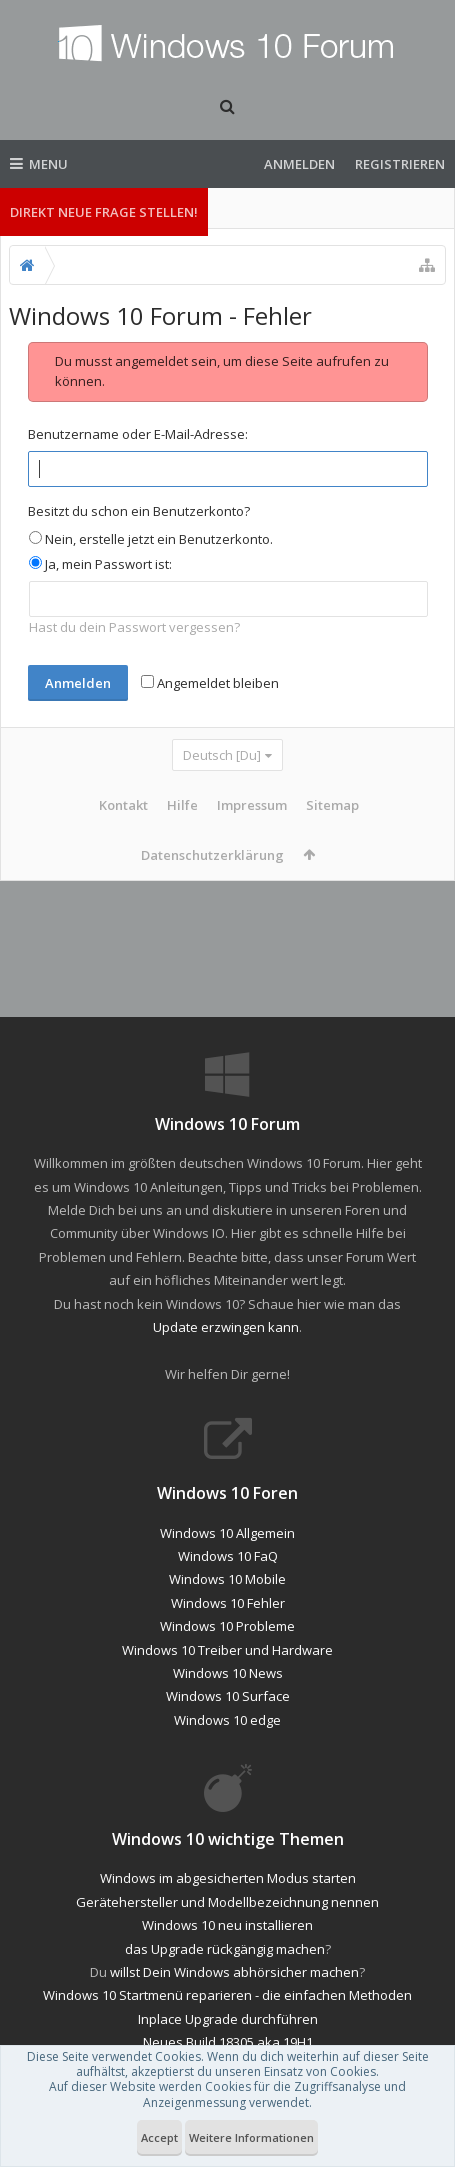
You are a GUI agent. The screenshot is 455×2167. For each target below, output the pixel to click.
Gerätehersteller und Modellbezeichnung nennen (227, 1918)
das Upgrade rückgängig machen (225, 1965)
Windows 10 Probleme (227, 1642)
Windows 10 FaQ (228, 1572)
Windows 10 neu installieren (227, 1941)
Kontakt (123, 805)
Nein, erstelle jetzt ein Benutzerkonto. (151, 539)
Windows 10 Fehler (228, 1619)
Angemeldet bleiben (210, 683)
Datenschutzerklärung (212, 855)
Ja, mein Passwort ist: (100, 564)
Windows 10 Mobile (227, 1595)
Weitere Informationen (251, 2137)
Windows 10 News (228, 1689)
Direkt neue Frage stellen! (104, 212)
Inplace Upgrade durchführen (228, 2035)
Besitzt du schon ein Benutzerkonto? (139, 511)
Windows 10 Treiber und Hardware (227, 1666)
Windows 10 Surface (228, 1712)
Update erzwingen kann (226, 1343)
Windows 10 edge (227, 1736)
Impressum (252, 805)
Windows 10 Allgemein (227, 1549)
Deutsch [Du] (222, 755)
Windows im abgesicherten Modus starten (228, 1894)
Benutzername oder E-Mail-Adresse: (138, 434)
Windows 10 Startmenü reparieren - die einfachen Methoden (227, 2011)
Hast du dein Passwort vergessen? (134, 627)
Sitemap (332, 805)
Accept (159, 2137)
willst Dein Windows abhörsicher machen (234, 1988)
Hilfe (182, 805)
